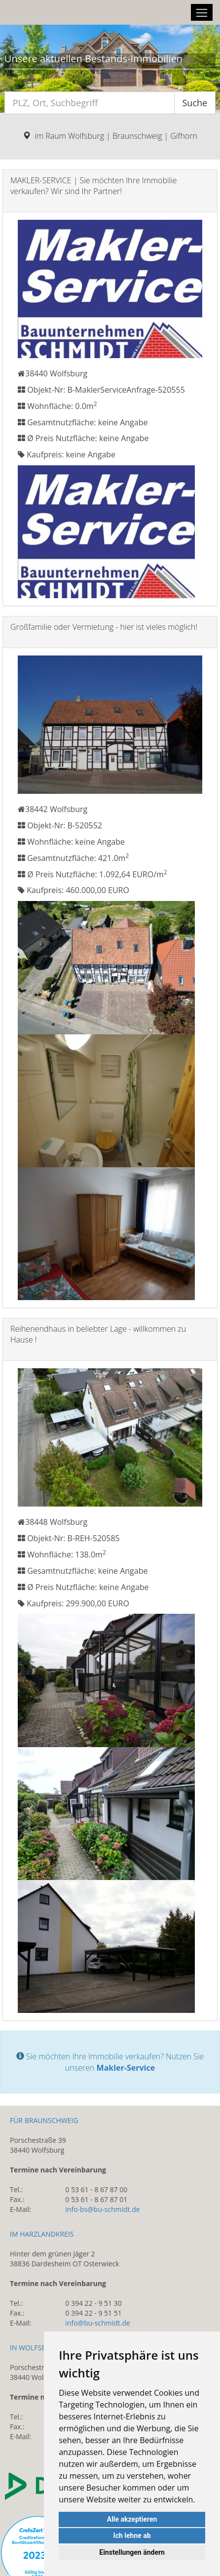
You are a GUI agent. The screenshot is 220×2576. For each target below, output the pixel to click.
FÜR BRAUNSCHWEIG (44, 2120)
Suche (195, 103)
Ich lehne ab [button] (132, 2535)
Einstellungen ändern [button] (132, 2552)
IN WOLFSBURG (35, 2347)
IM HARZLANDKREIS (41, 2234)
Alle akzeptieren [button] (132, 2519)
